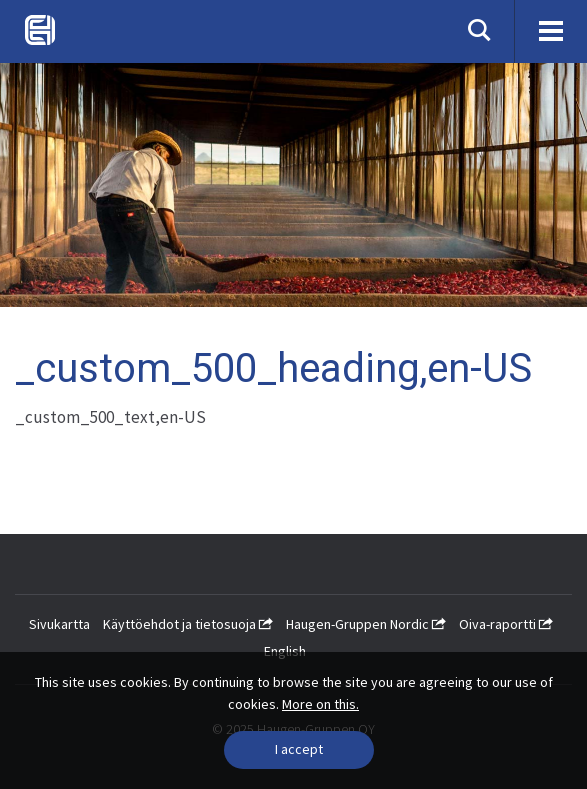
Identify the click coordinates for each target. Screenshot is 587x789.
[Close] (299, 750)
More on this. (320, 704)
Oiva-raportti (506, 624)
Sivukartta (59, 624)
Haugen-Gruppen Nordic (366, 624)
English (285, 651)
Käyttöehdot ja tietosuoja (188, 624)
